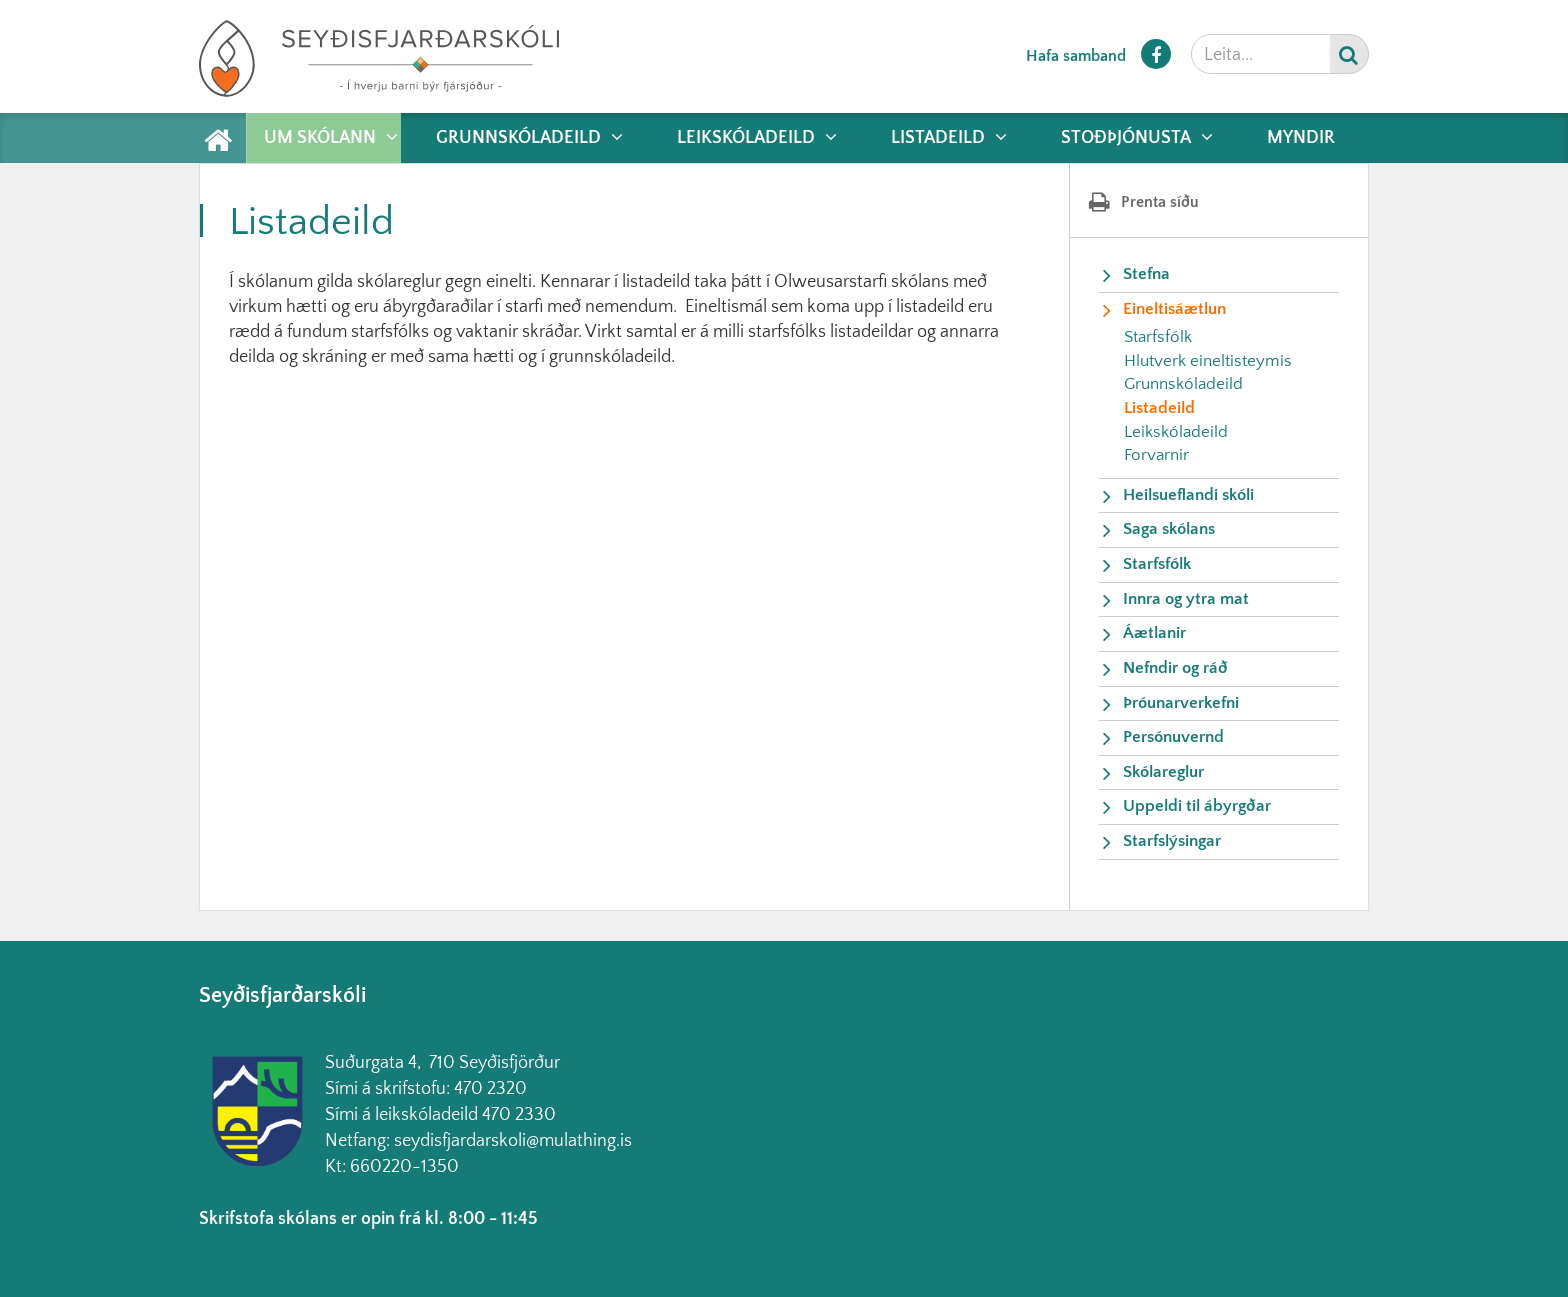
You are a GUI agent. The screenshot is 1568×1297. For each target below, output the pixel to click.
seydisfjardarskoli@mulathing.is (513, 1141)
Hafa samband (1076, 56)
